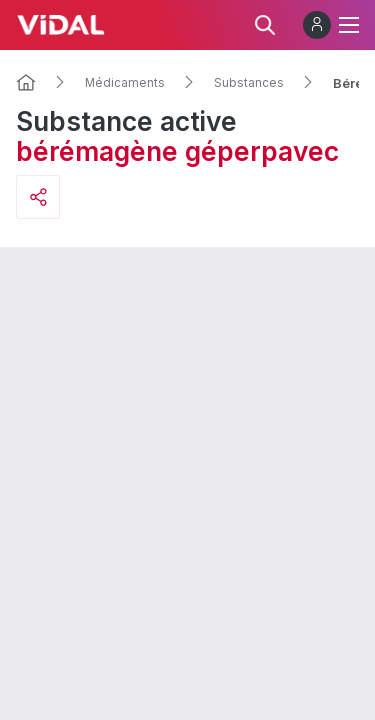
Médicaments (125, 83)
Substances (249, 83)
